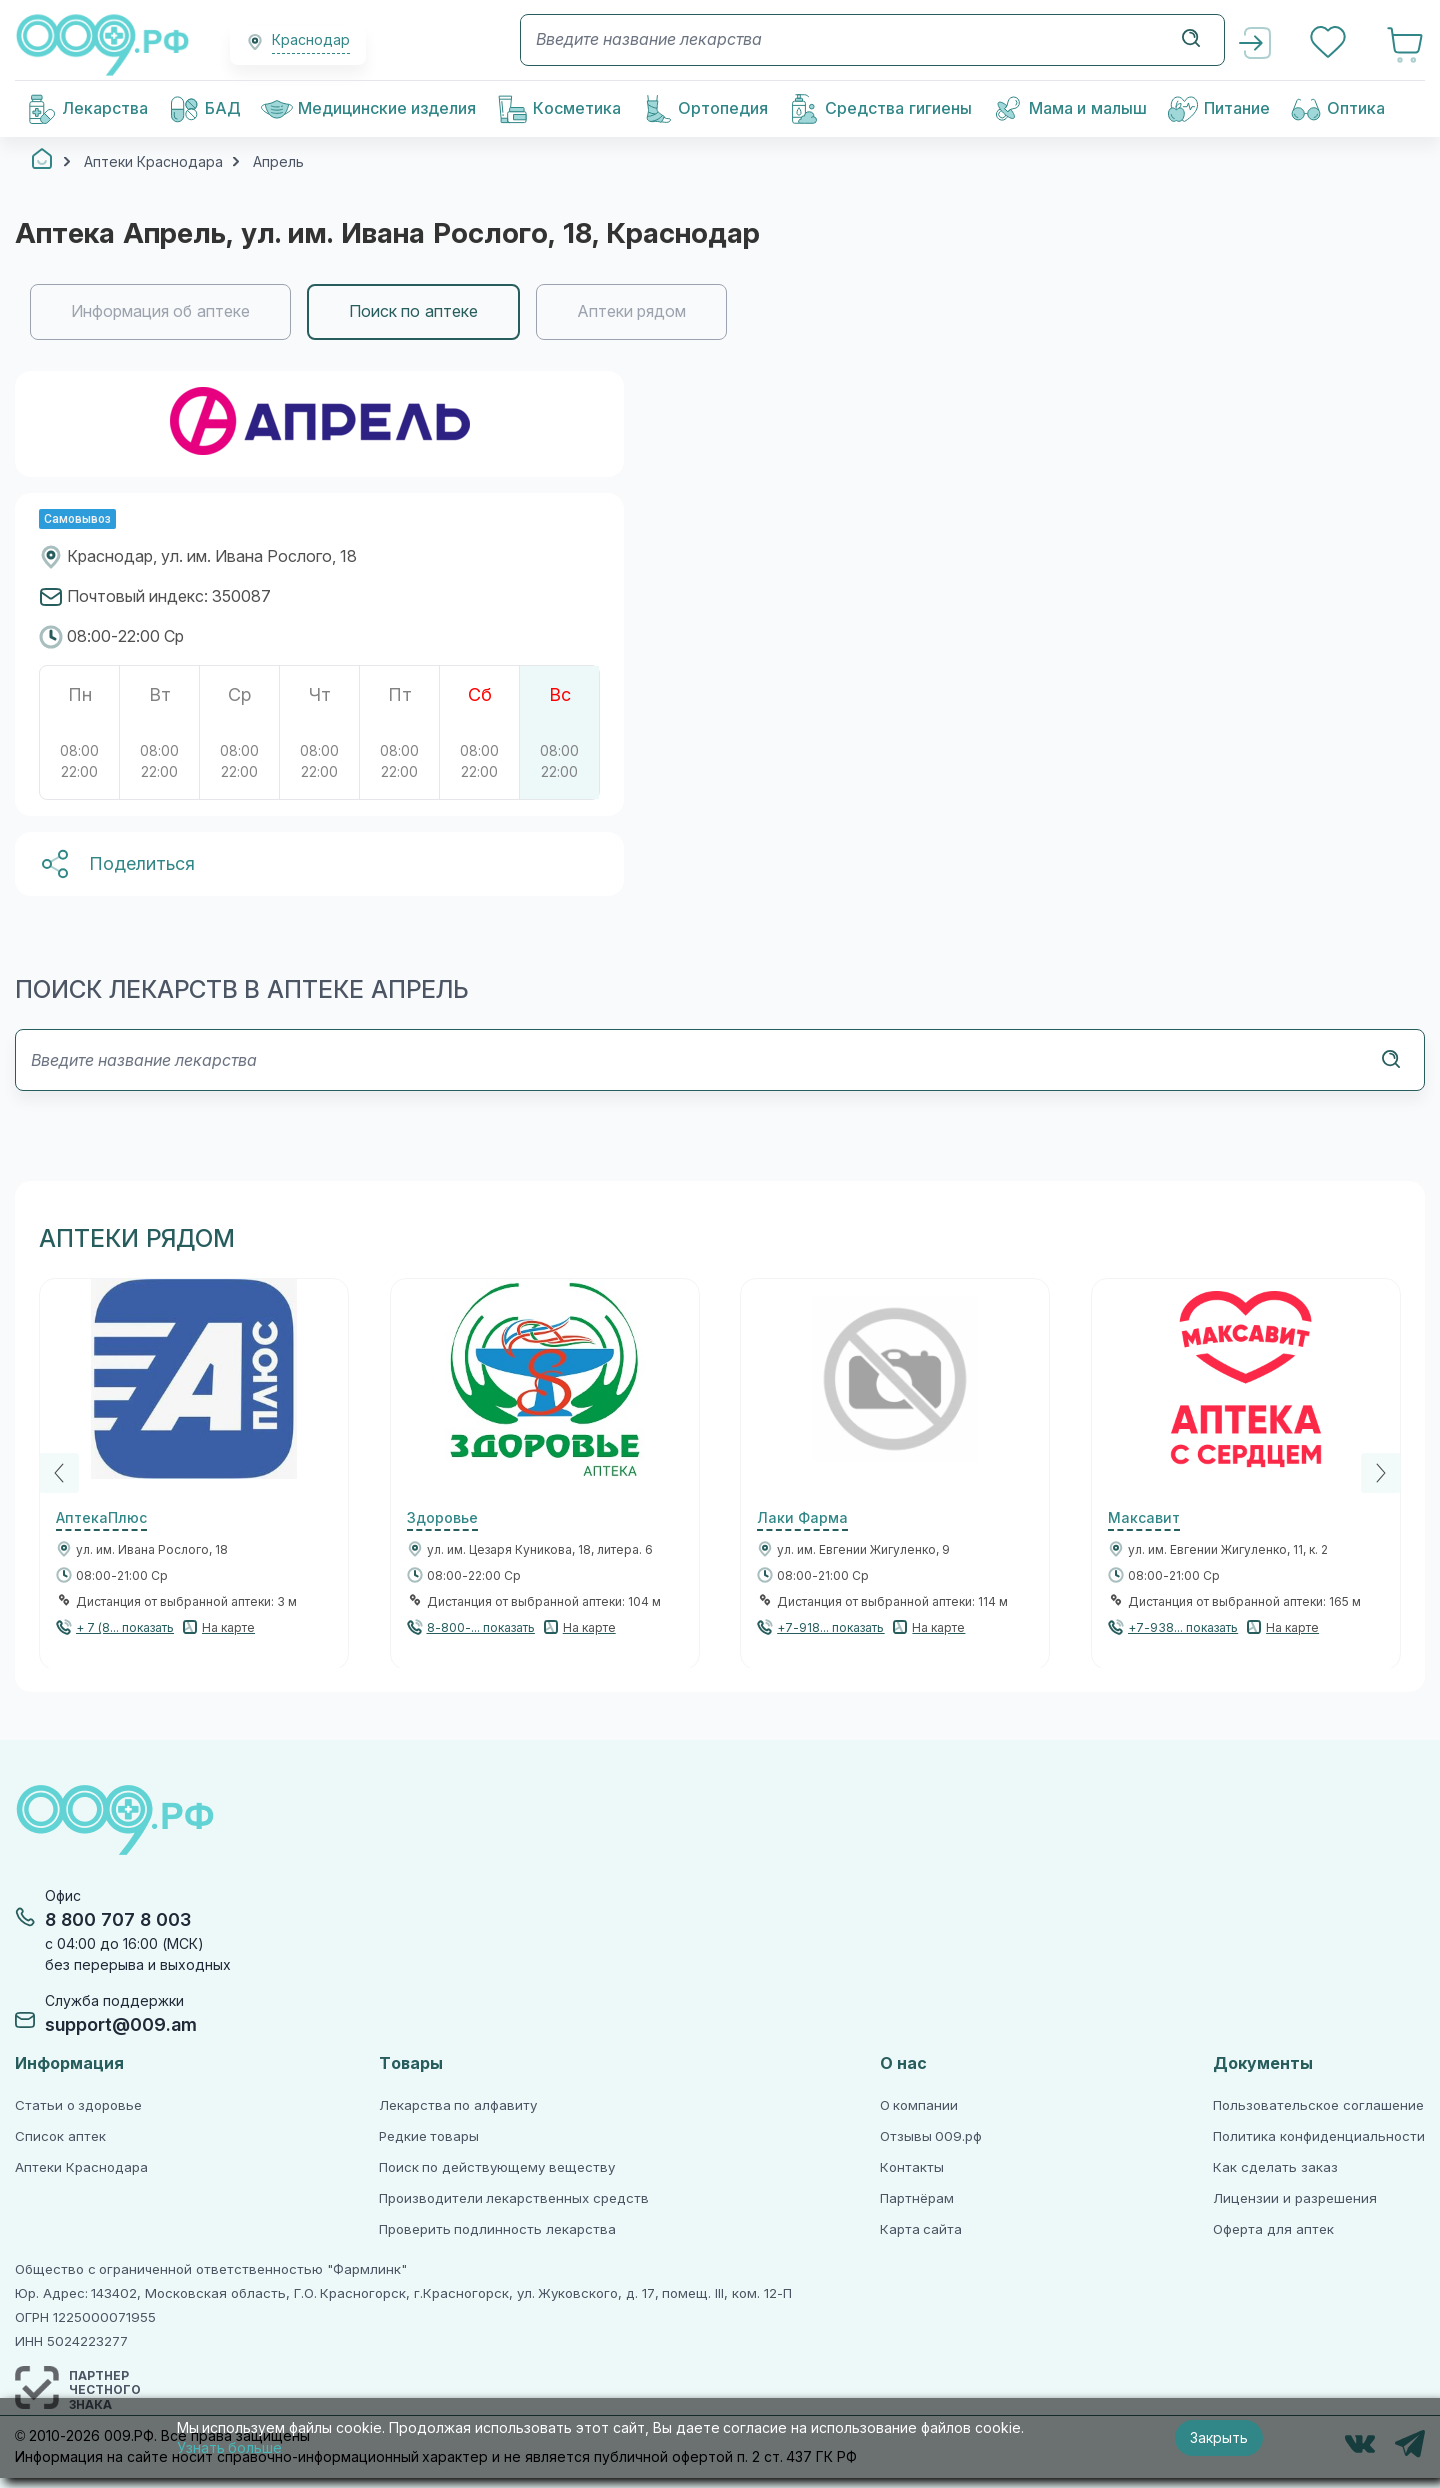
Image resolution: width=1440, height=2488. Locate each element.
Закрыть (1219, 2438)
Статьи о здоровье (78, 2105)
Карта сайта (921, 2229)
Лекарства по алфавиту (458, 2105)
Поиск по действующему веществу (497, 2167)
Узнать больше (230, 2448)
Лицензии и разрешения (1294, 2198)
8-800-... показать (481, 1628)
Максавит (1144, 1518)
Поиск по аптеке (413, 311)
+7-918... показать (830, 1628)
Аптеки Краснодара (81, 2167)
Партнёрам (917, 2198)
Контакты (912, 2167)
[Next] (1381, 1473)
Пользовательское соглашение (1318, 2105)
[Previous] (59, 1473)
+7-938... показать (1183, 1628)
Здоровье (442, 1518)
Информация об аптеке (160, 311)
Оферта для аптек (1273, 2229)
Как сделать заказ (1275, 2167)
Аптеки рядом (631, 311)
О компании (919, 2105)
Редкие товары (429, 2136)
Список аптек (60, 2136)
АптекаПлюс (101, 1518)
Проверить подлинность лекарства (497, 2229)
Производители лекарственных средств (514, 2198)
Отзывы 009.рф (931, 2136)
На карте (228, 1628)
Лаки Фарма (802, 1518)
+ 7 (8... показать (125, 1628)
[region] (720, 312)
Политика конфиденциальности (1319, 2136)
